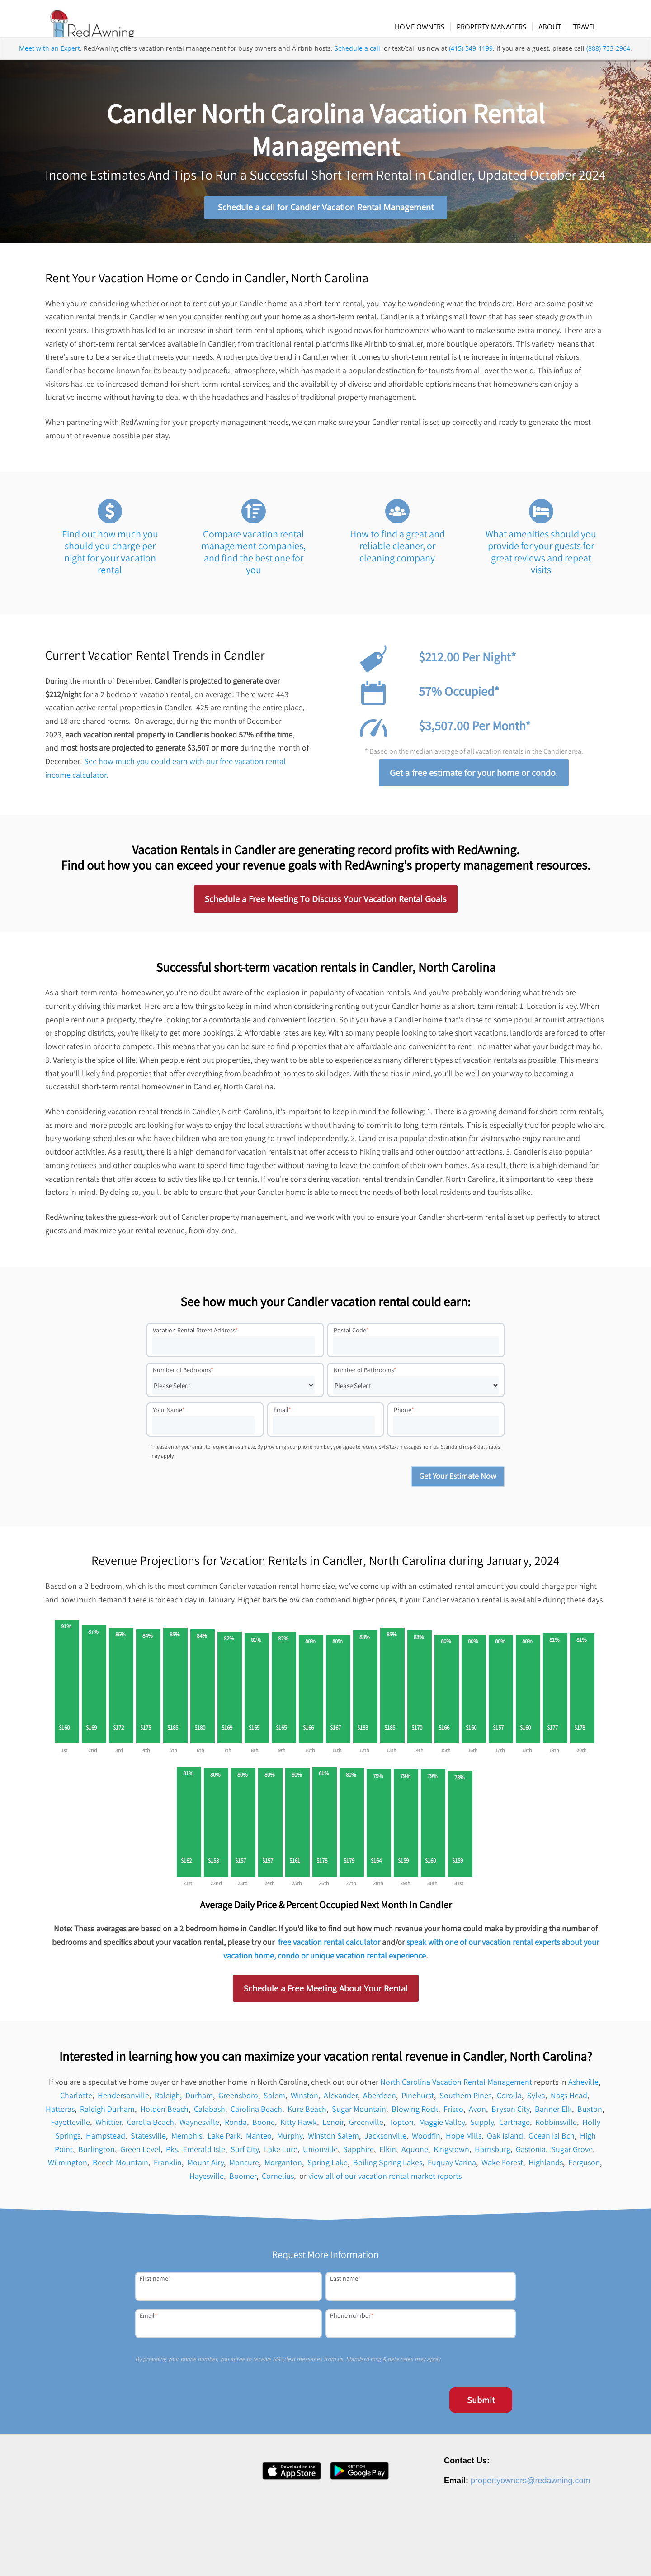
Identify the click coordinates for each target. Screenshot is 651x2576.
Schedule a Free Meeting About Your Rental (326, 1993)
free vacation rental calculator (329, 1947)
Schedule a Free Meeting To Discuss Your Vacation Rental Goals (326, 903)
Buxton (589, 2114)
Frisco (453, 2114)
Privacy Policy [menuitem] (511, 2555)
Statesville (148, 2141)
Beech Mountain (120, 2168)
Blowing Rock (415, 2114)
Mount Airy (205, 2168)
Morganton (283, 2168)
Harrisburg (492, 2154)
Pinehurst (417, 2101)
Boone (263, 2127)
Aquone (414, 2154)
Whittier (108, 2127)
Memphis (186, 2141)
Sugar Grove (572, 2154)
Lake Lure (280, 2154)
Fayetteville (70, 2127)
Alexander (341, 2101)
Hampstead (105, 2141)
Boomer (242, 2181)
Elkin (387, 2154)
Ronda (236, 2127)
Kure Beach (307, 2114)
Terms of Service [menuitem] (559, 2555)
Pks (172, 2154)
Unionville (320, 2154)
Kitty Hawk (298, 2127)
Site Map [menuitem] (601, 2555)
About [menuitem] (395, 2555)
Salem (274, 2101)
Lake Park (224, 2141)
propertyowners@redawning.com (530, 2485)
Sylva (536, 2101)
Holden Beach (164, 2114)
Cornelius (278, 2181)
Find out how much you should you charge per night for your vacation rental (110, 557)
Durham (199, 2101)
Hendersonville (123, 2101)
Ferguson (584, 2168)
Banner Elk (553, 2114)
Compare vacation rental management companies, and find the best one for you (253, 557)
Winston (304, 2101)
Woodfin (426, 2141)
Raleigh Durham (107, 2114)
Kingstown (451, 2154)
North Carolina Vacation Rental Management (456, 2087)
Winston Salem (333, 2141)
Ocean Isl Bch (551, 2141)
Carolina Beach (256, 2114)
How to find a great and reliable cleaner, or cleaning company (397, 551)
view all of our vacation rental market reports (385, 2181)
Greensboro (238, 2101)
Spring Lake (327, 2168)
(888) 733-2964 (608, 65)
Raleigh (167, 2101)
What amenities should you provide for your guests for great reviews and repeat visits (541, 557)
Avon (477, 2114)
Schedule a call (357, 65)
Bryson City (510, 2114)
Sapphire (358, 2154)
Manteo (259, 2141)
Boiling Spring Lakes (387, 2168)
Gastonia (531, 2154)
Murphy (289, 2141)
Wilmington (67, 2168)
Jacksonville (385, 2141)
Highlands (545, 2168)
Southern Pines (465, 2101)
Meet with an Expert (49, 65)
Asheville (583, 2087)
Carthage (514, 2127)
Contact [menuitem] (475, 2555)
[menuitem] (429, 26)
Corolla (509, 2101)
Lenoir (333, 2127)
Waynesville (199, 2127)
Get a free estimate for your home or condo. (474, 778)
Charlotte (76, 2101)
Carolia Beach (150, 2127)
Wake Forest (502, 2168)
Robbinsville (556, 2127)
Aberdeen (379, 2101)
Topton (401, 2127)
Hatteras (60, 2114)
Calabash (209, 2114)
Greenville (366, 2127)
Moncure (244, 2168)
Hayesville (206, 2181)
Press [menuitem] (449, 2555)
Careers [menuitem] (422, 2555)
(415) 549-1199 (471, 65)
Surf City (245, 2154)
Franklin (168, 2168)
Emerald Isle (204, 2154)
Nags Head (569, 2101)
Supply (482, 2127)
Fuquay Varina (452, 2168)
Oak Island (505, 2141)
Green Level (140, 2154)
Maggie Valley (442, 2127)
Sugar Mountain (359, 2114)
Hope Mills (463, 2141)
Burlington (96, 2154)
